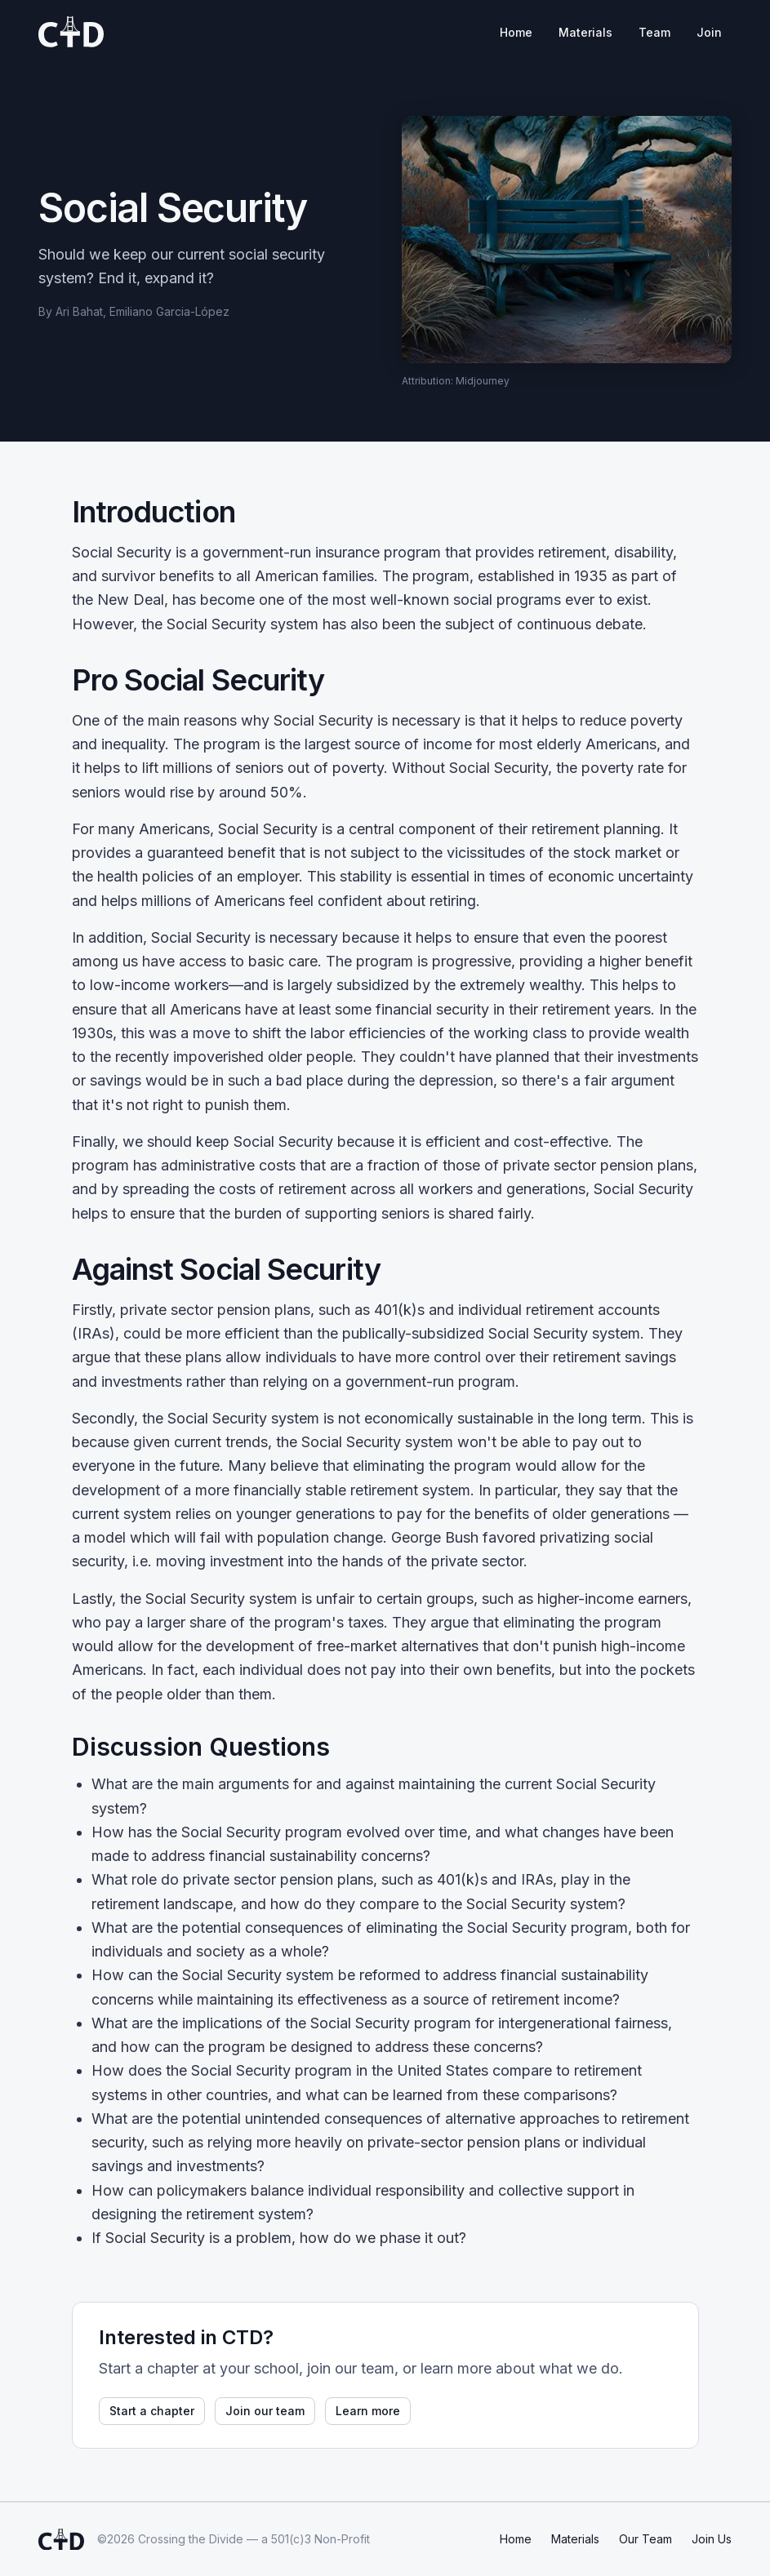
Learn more (368, 2411)
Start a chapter (151, 2411)
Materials (585, 32)
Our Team (645, 2539)
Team (654, 32)
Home (516, 32)
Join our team (265, 2411)
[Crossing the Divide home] (71, 31)
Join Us (712, 2539)
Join (709, 32)
